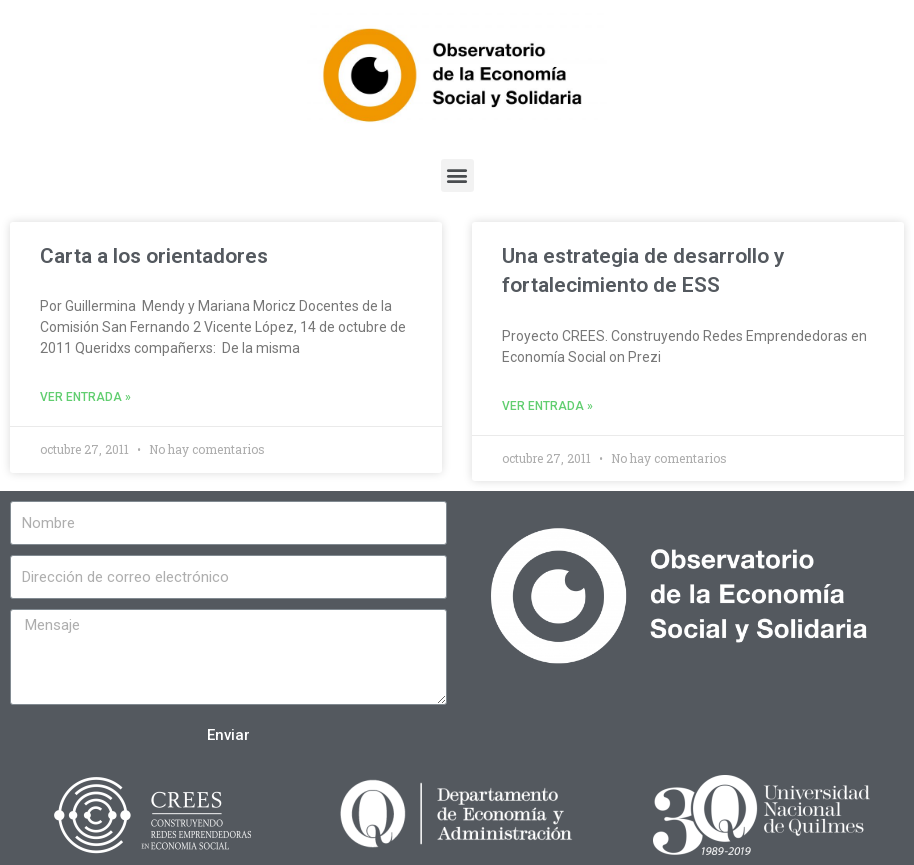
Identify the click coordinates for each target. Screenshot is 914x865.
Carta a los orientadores (154, 256)
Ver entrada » (85, 397)
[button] (457, 175)
